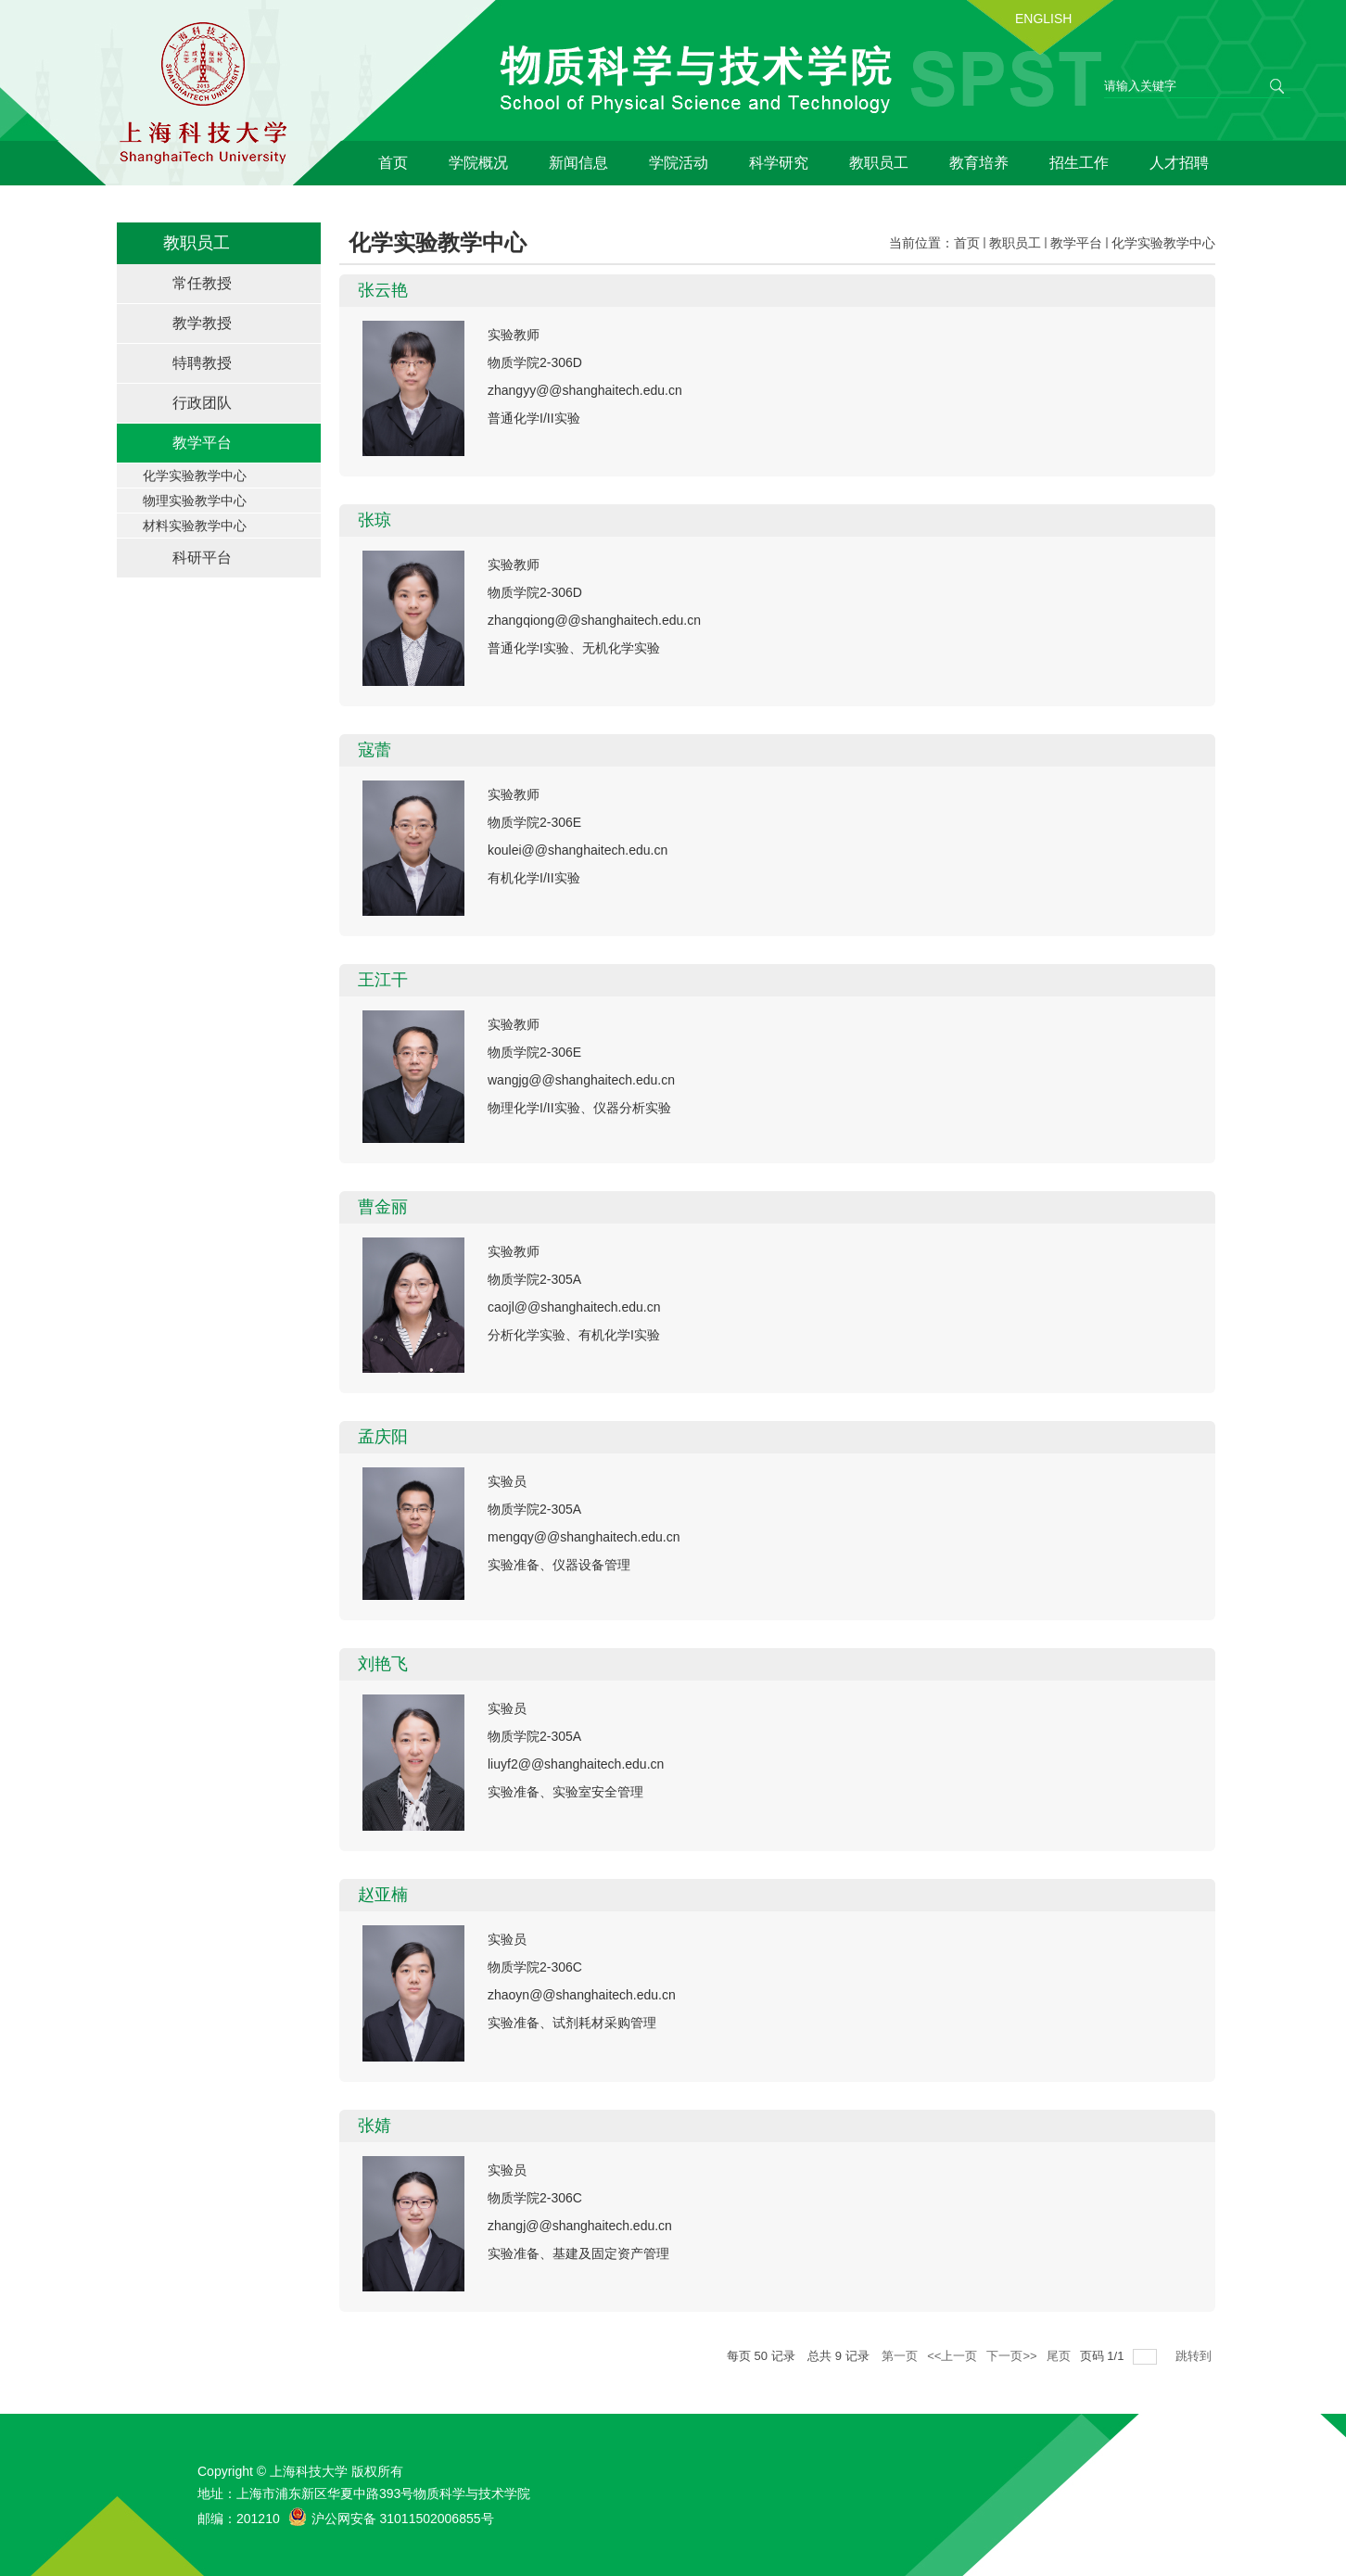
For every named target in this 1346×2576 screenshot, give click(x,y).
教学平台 (1076, 242)
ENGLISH (1043, 18)
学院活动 (678, 163)
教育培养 (979, 163)
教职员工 (878, 163)
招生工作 (1079, 163)
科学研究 (778, 163)
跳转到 (1195, 2356)
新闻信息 (578, 163)
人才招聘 (1179, 163)
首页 (393, 163)
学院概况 (478, 163)
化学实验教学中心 (1163, 242)
